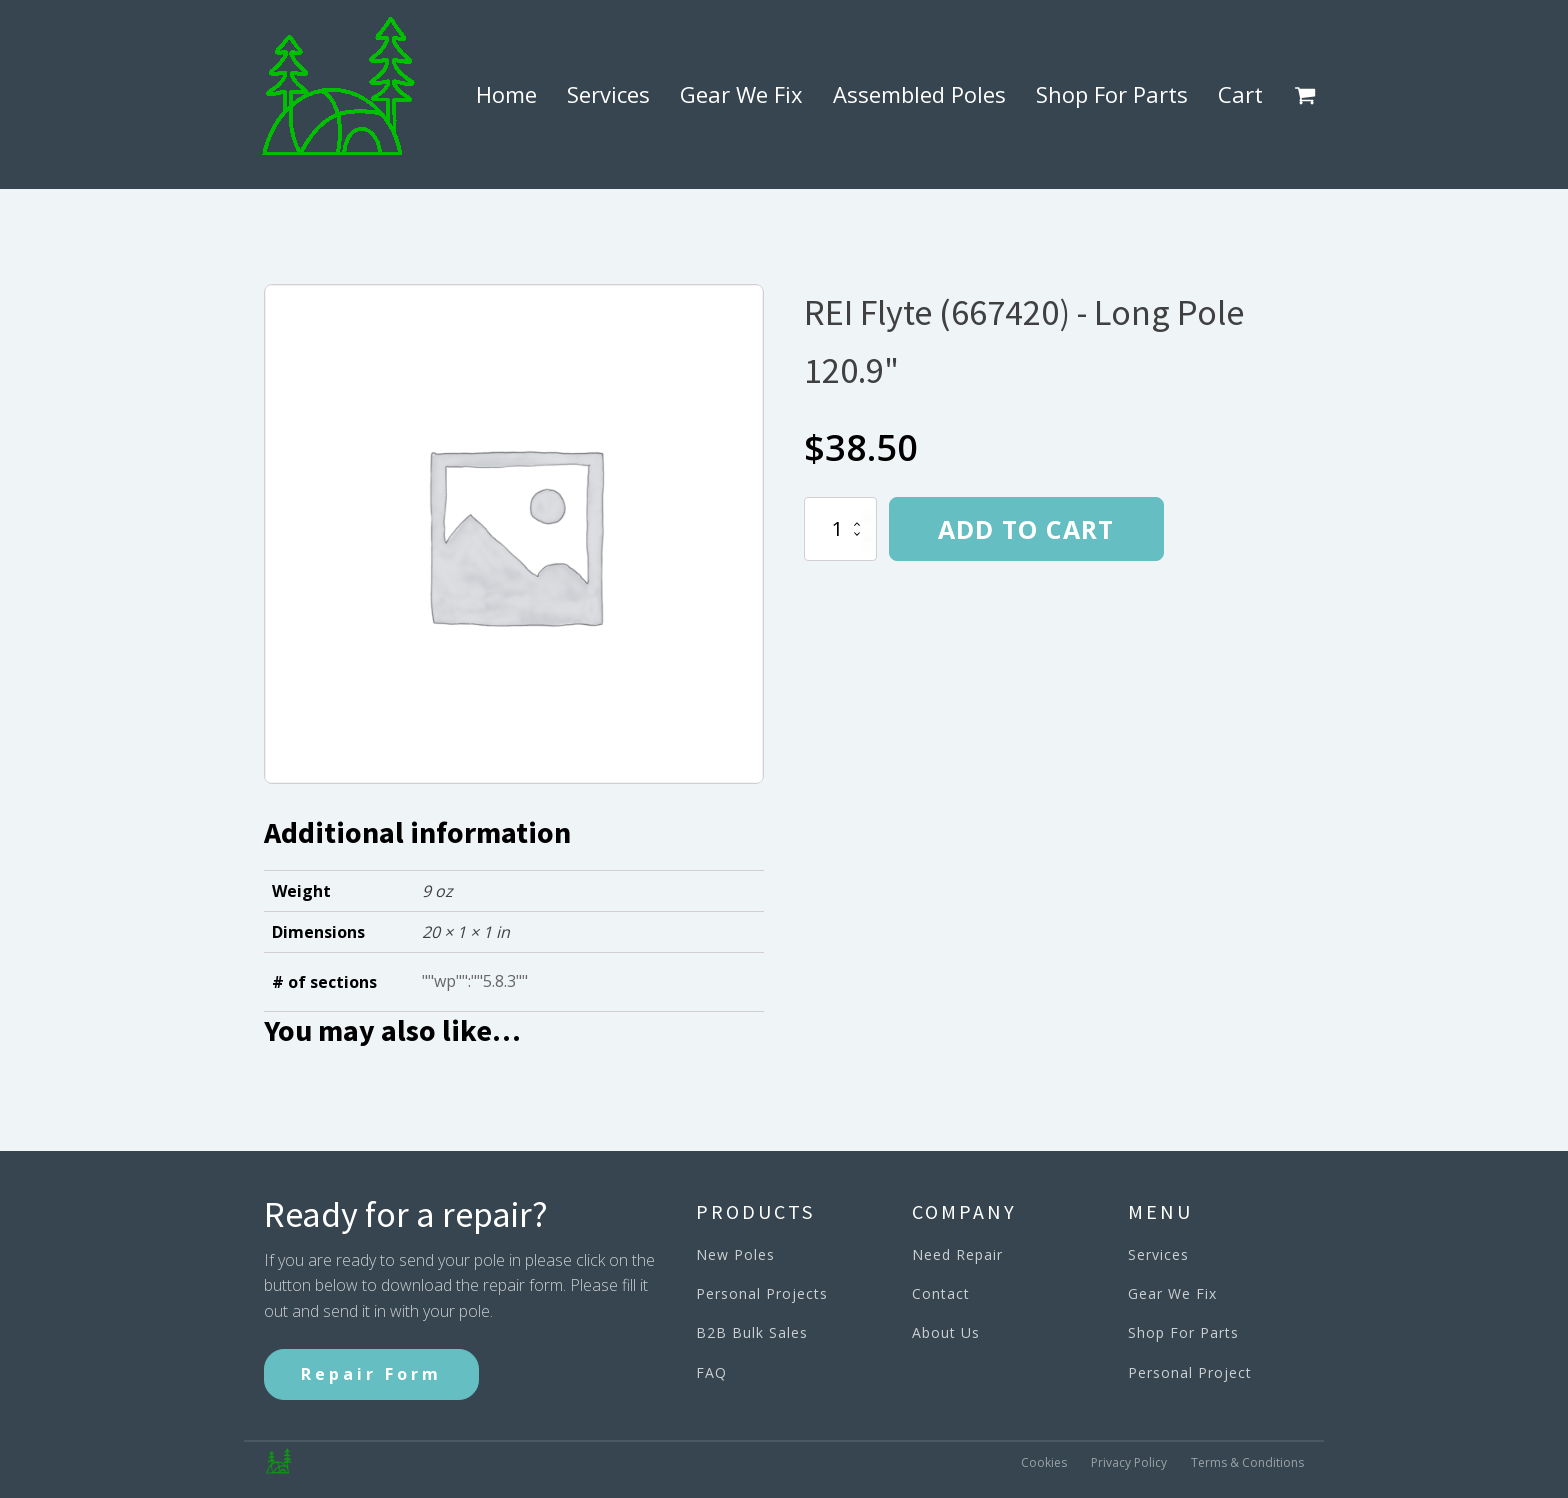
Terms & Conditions (1247, 1462)
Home (506, 94)
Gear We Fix (741, 94)
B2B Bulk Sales (752, 1332)
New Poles (735, 1254)
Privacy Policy (1129, 1462)
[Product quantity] (840, 529)
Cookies (1044, 1462)
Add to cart (1026, 529)
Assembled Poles (919, 94)
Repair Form (371, 1374)
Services (608, 94)
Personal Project (1190, 1372)
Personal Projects (762, 1293)
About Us (946, 1332)
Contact (941, 1293)
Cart (1240, 94)
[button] (1309, 95)
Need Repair (957, 1254)
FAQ (711, 1372)
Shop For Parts (1112, 94)
